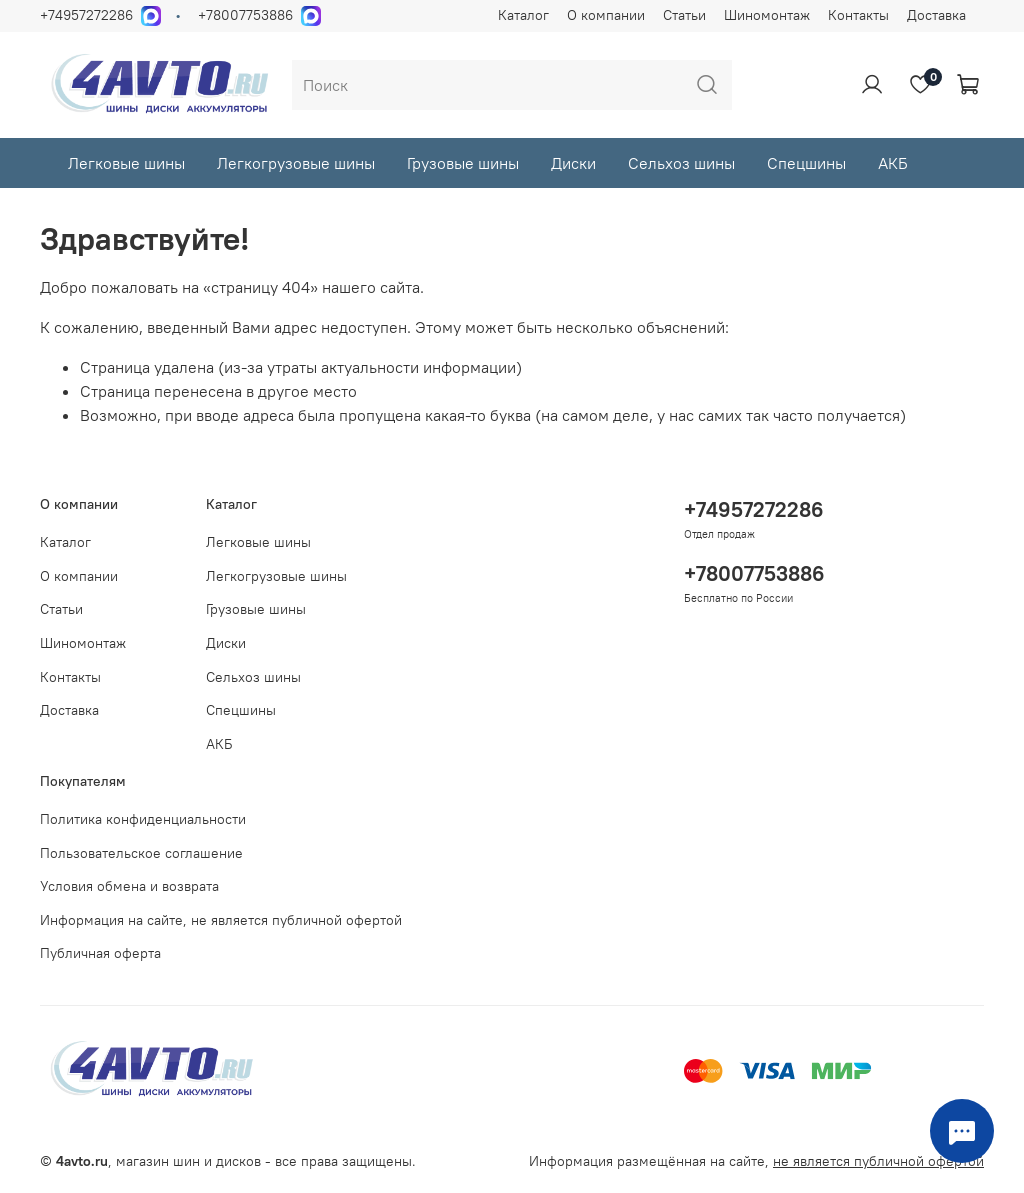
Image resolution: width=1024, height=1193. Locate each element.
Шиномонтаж (767, 15)
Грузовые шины (463, 163)
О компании (606, 15)
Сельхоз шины (681, 163)
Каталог (523, 15)
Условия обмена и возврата (129, 886)
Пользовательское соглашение (141, 853)
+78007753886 (245, 15)
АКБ (893, 163)
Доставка (936, 15)
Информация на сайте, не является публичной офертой (221, 920)
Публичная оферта (100, 953)
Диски (573, 163)
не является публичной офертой (878, 1161)
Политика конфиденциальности (143, 819)
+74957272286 (86, 15)
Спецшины (806, 163)
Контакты (858, 15)
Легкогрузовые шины (296, 163)
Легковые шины (126, 163)
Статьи (684, 15)
